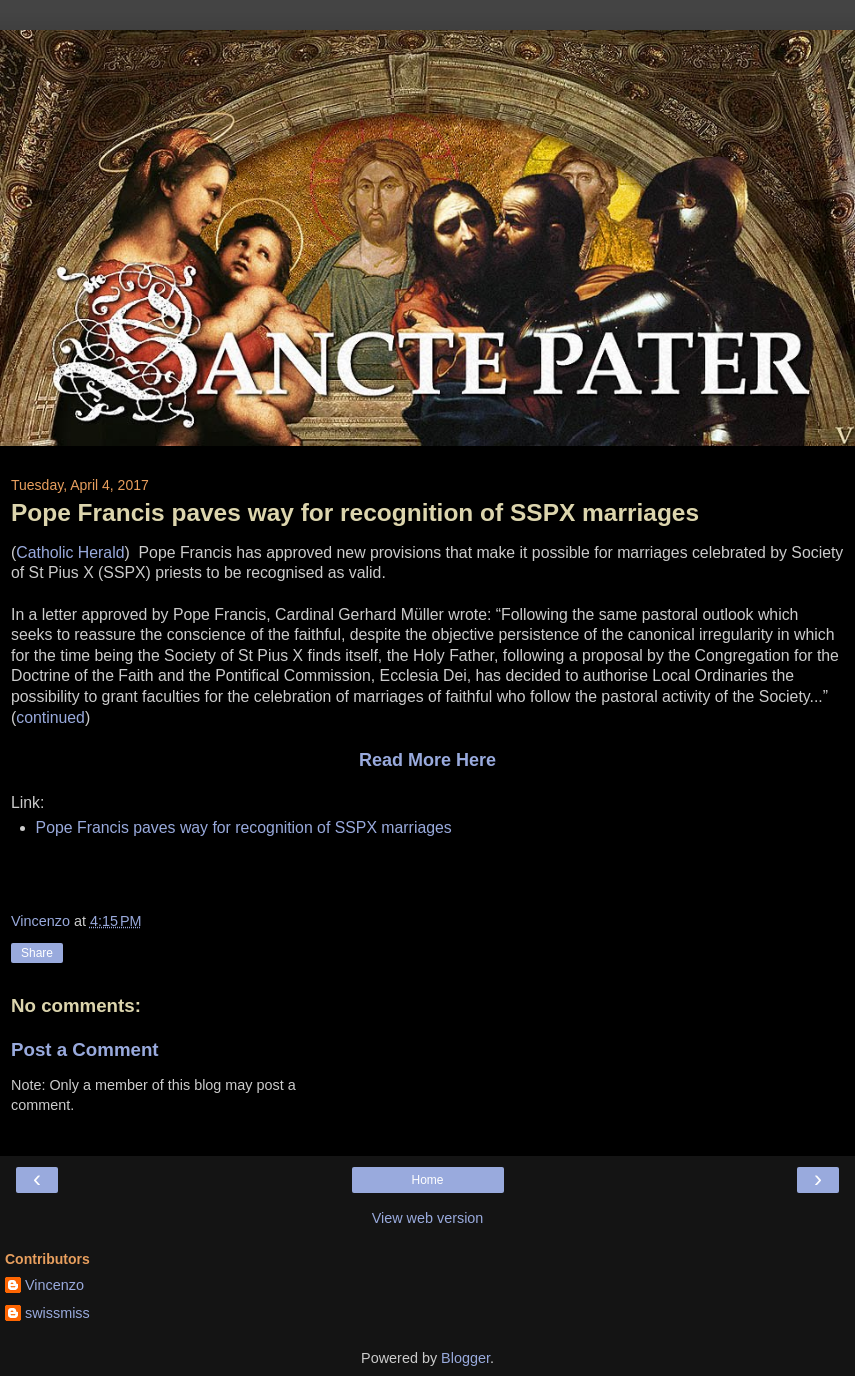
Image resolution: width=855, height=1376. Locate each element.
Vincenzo (54, 1285)
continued (50, 717)
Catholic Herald (70, 552)
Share (37, 953)
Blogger (465, 1358)
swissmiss (57, 1313)
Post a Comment (85, 1049)
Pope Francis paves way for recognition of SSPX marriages (244, 827)
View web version (428, 1218)
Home (427, 1180)
